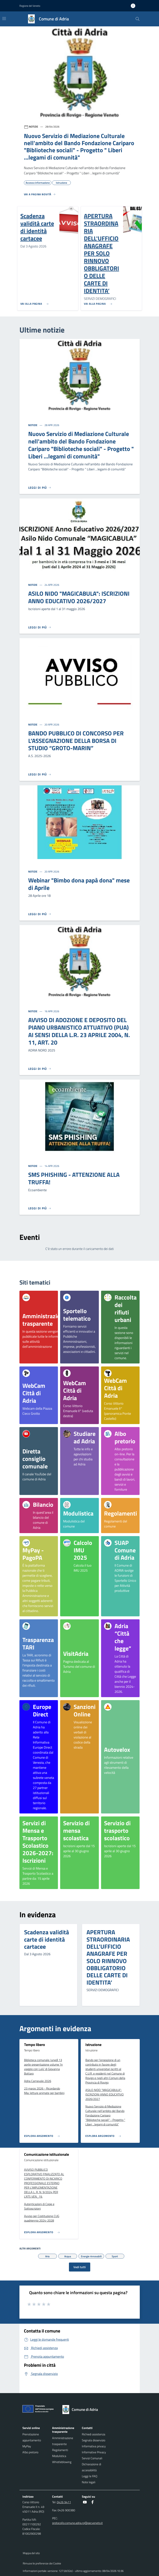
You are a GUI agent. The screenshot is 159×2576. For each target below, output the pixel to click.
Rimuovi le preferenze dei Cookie (42, 2563)
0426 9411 (64, 2502)
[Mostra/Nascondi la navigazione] (4, 18)
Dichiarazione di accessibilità (91, 2467)
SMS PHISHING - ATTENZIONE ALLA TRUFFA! (74, 1178)
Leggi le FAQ (89, 2476)
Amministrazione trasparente (62, 2441)
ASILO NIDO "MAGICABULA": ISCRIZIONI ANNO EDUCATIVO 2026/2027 (78, 597)
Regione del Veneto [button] (29, 6)
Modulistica (59, 2456)
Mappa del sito (31, 2553)
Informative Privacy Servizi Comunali (94, 2455)
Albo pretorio (30, 2452)
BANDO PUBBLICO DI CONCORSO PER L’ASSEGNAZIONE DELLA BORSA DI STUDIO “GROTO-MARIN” (76, 741)
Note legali (88, 2482)
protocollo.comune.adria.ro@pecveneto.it (77, 2523)
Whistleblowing (61, 2462)
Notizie (33, 425)
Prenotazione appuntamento (31, 2437)
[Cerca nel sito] (137, 19)
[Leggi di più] (39, 487)
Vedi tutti (79, 2267)
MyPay (26, 2446)
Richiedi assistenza (93, 2434)
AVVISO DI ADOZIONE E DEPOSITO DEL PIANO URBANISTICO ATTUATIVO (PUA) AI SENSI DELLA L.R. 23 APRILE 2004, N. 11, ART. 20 (79, 1031)
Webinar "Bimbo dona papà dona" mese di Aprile (79, 884)
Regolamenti (60, 2450)
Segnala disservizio (93, 2440)
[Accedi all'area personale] (134, 5)
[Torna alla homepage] (81, 2409)
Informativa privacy (94, 2446)
